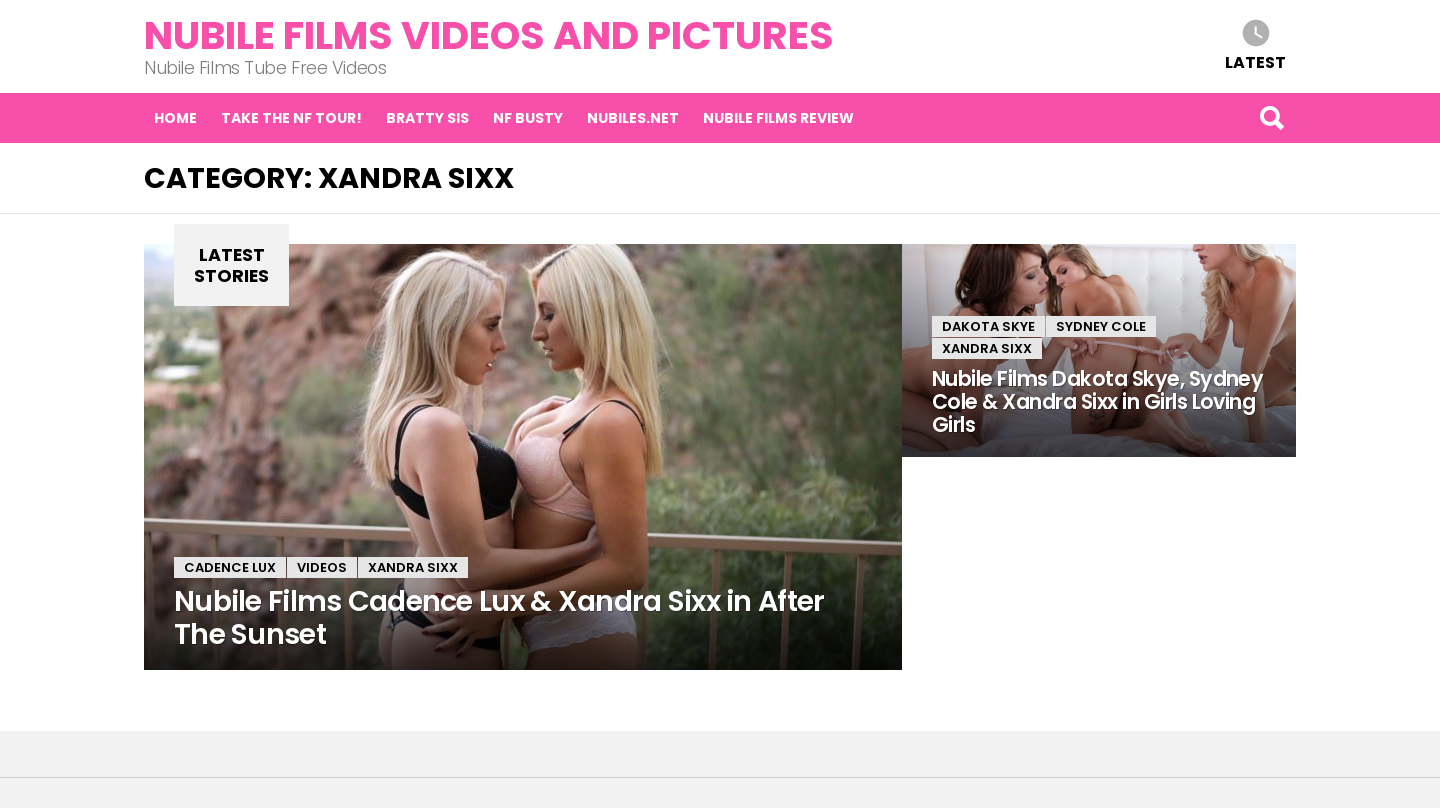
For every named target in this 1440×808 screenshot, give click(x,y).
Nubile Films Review (778, 118)
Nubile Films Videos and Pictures (489, 35)
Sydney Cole (1101, 326)
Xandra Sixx (413, 567)
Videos (322, 567)
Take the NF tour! (291, 118)
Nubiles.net (633, 118)
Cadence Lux (230, 567)
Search (1271, 118)
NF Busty (528, 118)
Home (175, 118)
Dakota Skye (988, 326)
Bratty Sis (427, 118)
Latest (1255, 61)
